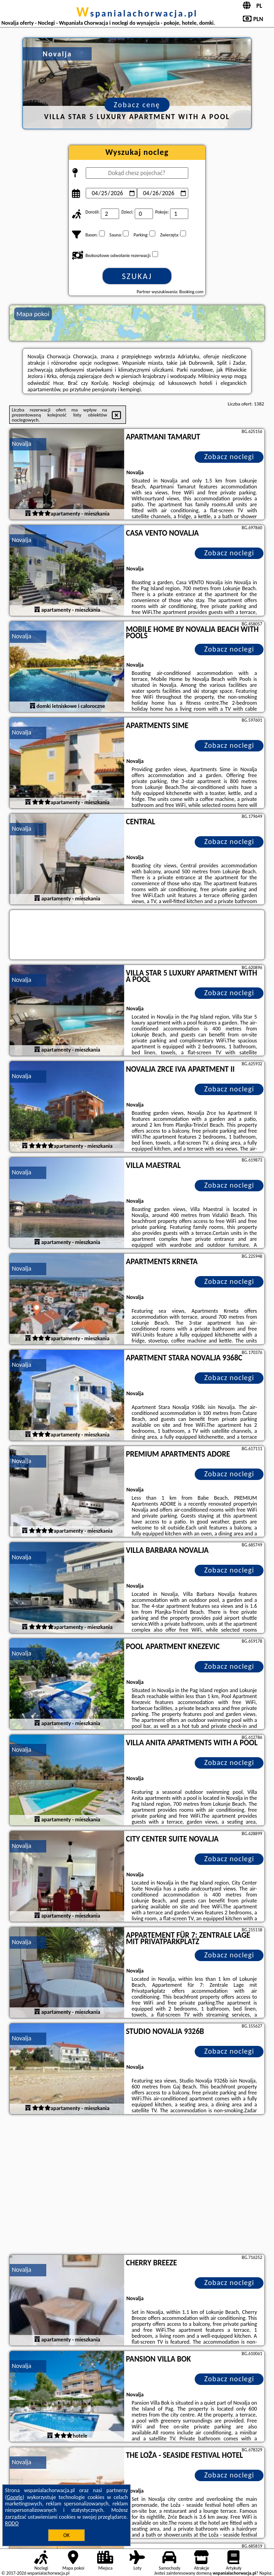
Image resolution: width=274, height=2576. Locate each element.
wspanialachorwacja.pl (136, 13)
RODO (12, 2523)
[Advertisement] (137, 2185)
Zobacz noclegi (229, 456)
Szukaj (137, 276)
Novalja (21, 444)
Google (15, 2497)
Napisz (265, 2573)
